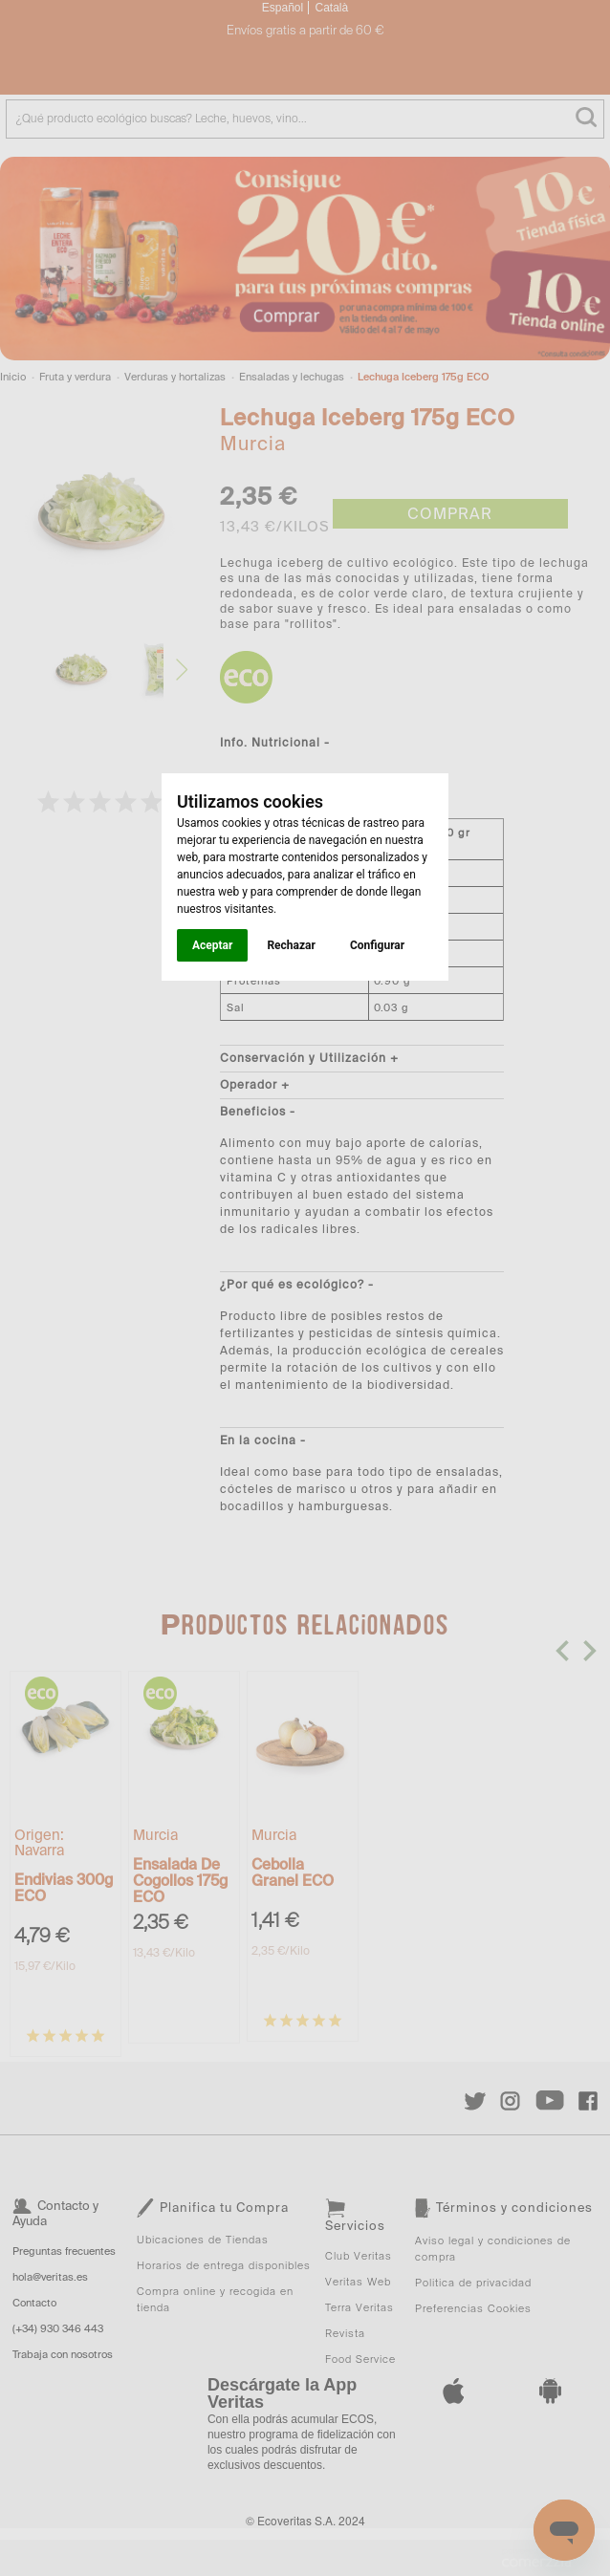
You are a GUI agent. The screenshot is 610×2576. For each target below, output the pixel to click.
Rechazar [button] (291, 945)
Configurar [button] (377, 945)
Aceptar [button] (212, 945)
